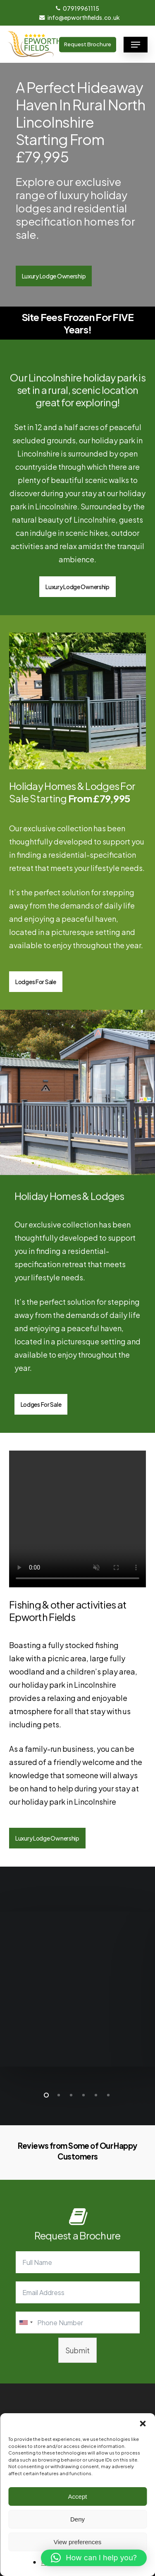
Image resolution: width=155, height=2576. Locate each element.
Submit (77, 2350)
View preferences (78, 2541)
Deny (77, 2519)
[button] (142, 2423)
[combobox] (25, 2322)
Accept (77, 2496)
